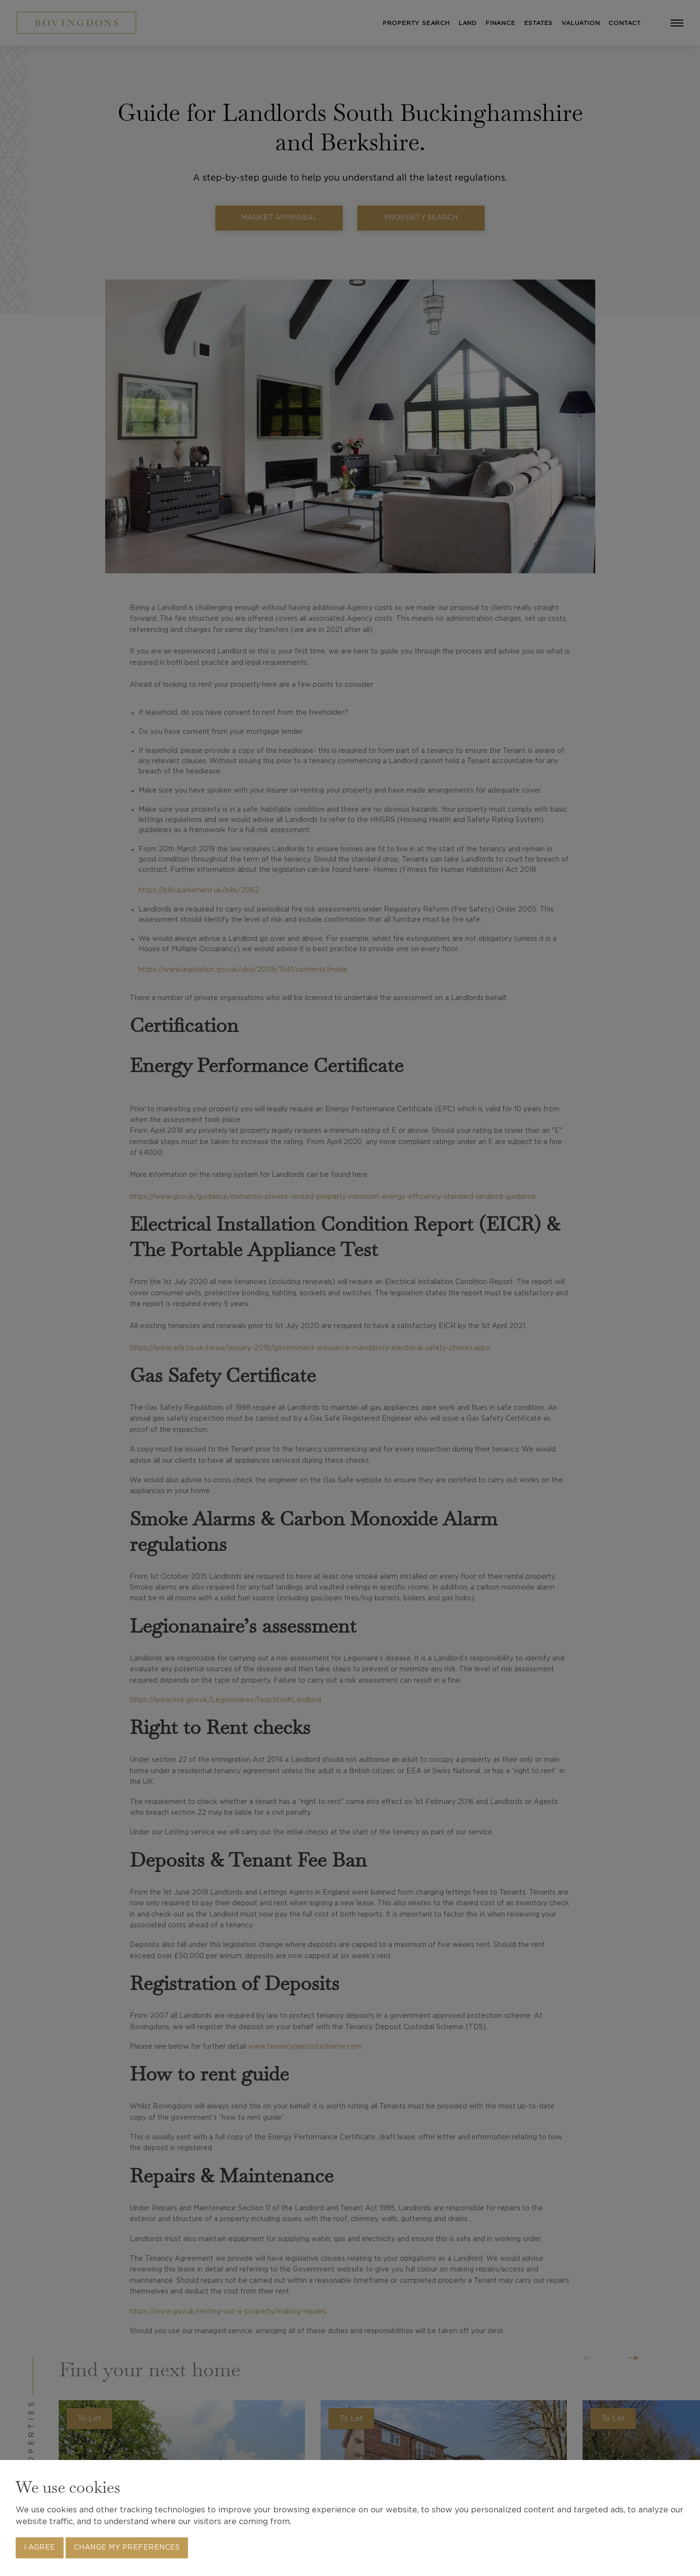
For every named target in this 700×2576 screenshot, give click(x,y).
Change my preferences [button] (127, 2547)
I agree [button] (39, 2547)
